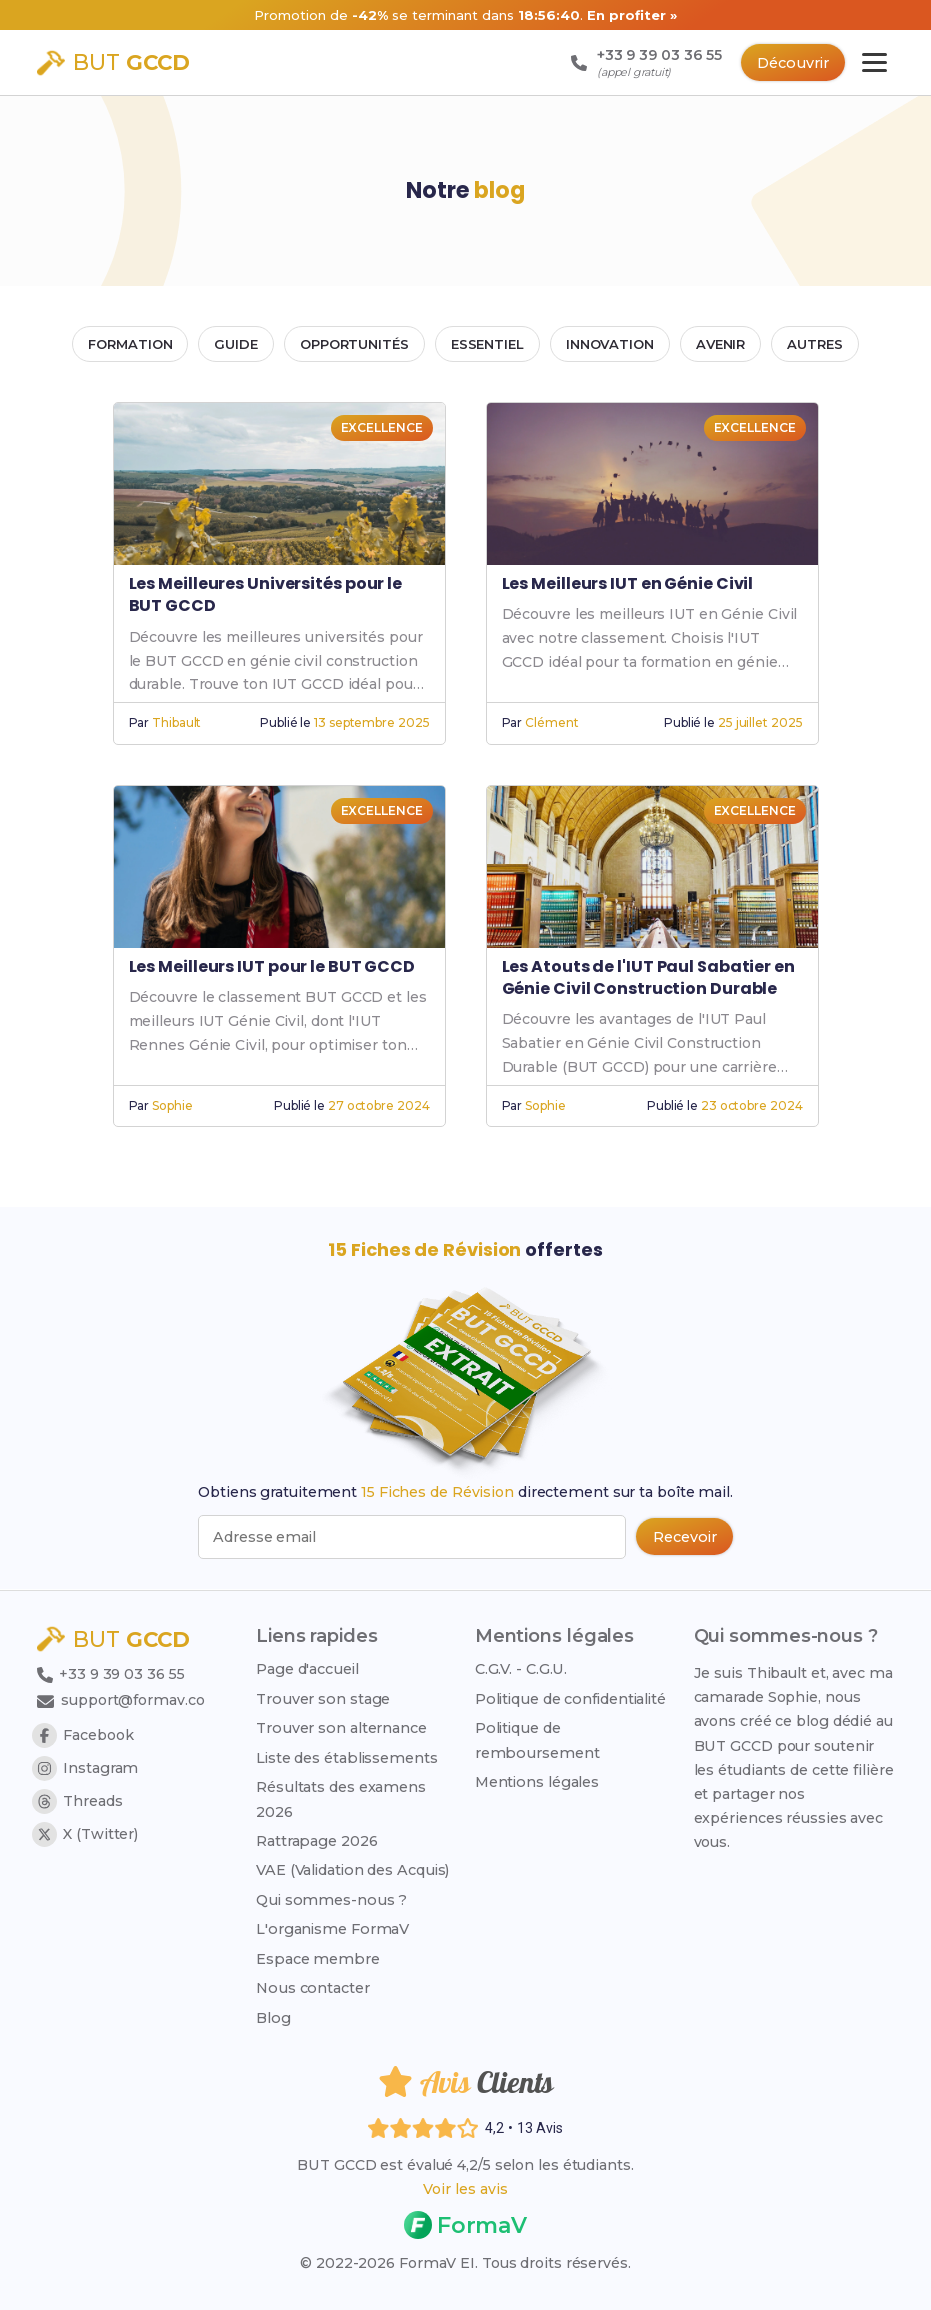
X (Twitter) (84, 1834)
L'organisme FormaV (332, 1929)
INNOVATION (610, 344)
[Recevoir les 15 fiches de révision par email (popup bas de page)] (683, 1537)
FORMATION (130, 344)
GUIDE (236, 344)
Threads (77, 1801)
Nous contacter (313, 1988)
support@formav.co (123, 1700)
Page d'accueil (307, 1668)
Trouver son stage (323, 1698)
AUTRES (814, 344)
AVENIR (720, 344)
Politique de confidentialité (570, 1698)
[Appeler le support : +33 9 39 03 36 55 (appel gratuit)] (641, 63)
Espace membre (318, 1958)
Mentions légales (537, 1781)
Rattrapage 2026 (317, 1840)
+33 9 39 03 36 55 (111, 1674)
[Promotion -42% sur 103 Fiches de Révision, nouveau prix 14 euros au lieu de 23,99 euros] (465, 15)
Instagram (85, 1768)
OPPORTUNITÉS (354, 344)
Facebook (84, 1735)
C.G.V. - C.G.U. (521, 1668)
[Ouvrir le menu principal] (874, 62)
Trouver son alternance (341, 1727)
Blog (273, 2017)
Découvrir (791, 63)
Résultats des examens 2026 (341, 1798)
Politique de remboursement (537, 1739)
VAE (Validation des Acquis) (352, 1870)
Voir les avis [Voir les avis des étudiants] (466, 2189)
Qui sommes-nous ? (331, 1899)
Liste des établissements (347, 1757)
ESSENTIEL (487, 344)
